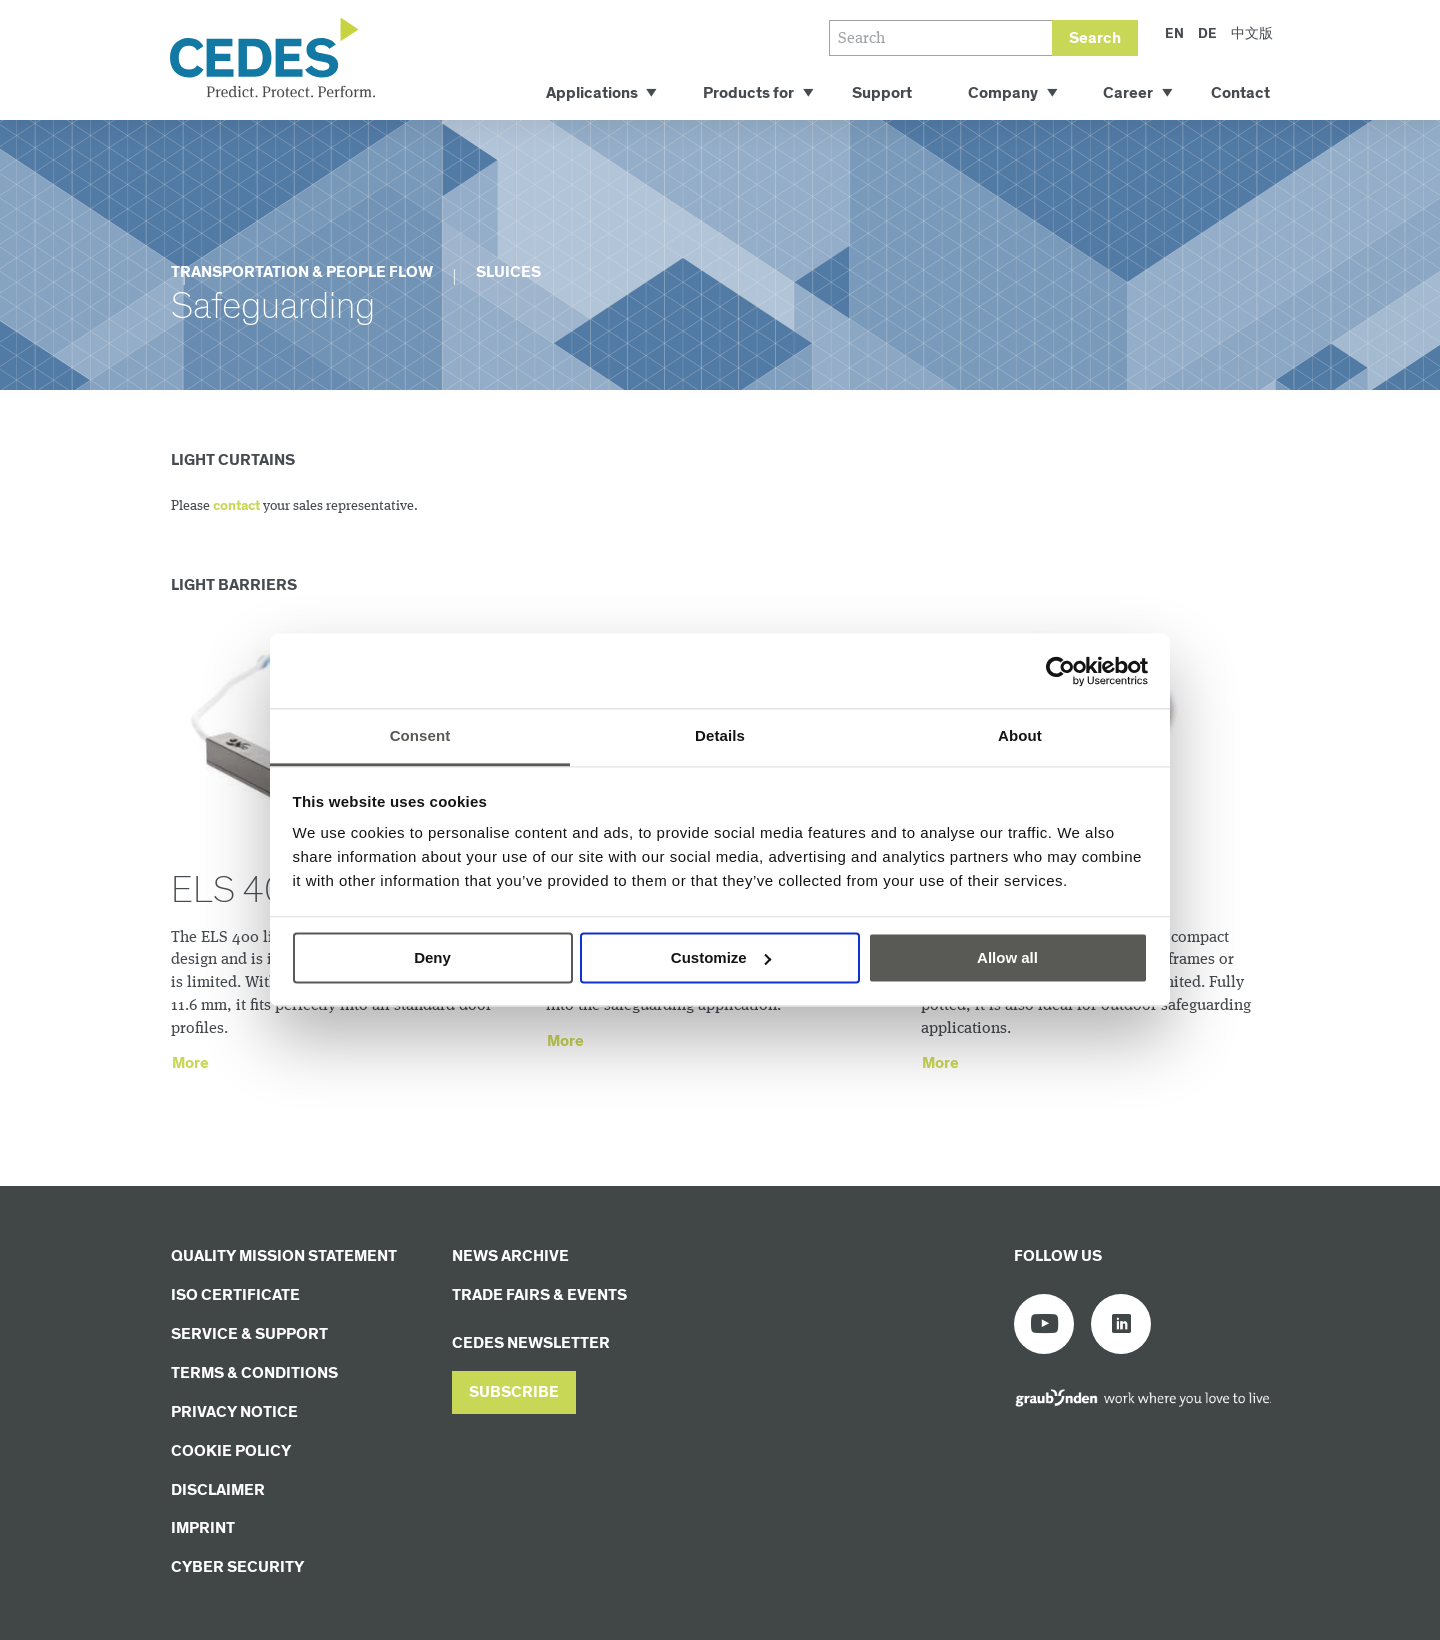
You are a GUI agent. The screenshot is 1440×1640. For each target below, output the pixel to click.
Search (1095, 38)
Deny (432, 957)
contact (236, 506)
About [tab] (1020, 735)
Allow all (1007, 957)
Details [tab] (720, 735)
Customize (721, 957)
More (190, 1063)
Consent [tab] (420, 735)
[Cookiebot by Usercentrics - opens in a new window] (1060, 671)
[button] (514, 1392)
